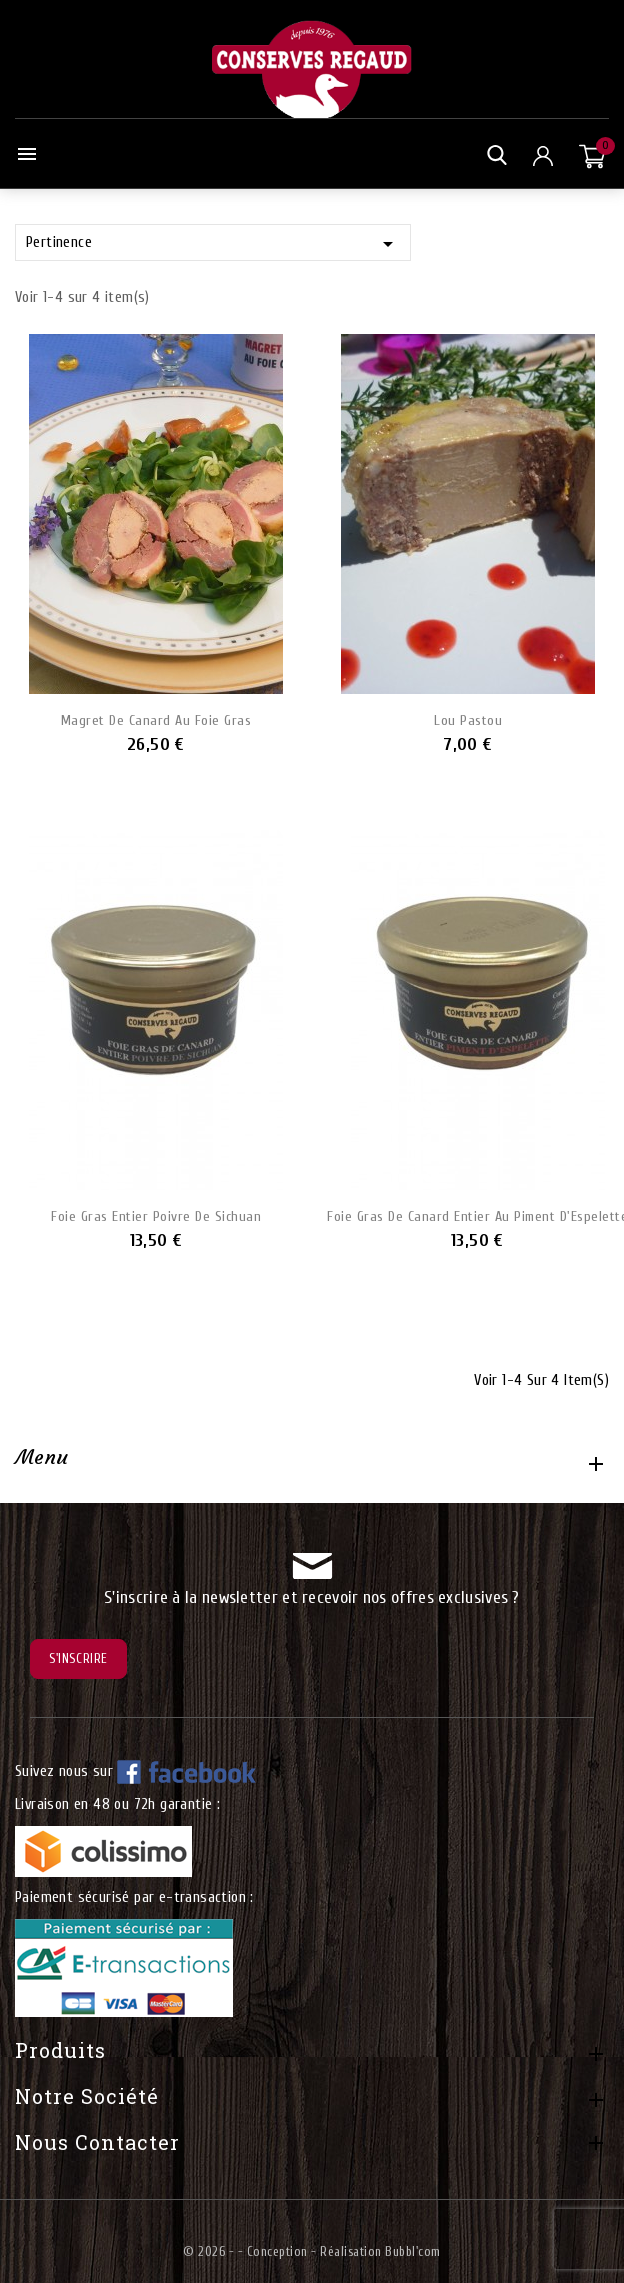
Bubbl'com (413, 2251)
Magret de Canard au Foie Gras (156, 720)
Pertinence (213, 244)
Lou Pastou (468, 720)
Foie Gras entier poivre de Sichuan (156, 1216)
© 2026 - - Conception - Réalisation (284, 2251)
